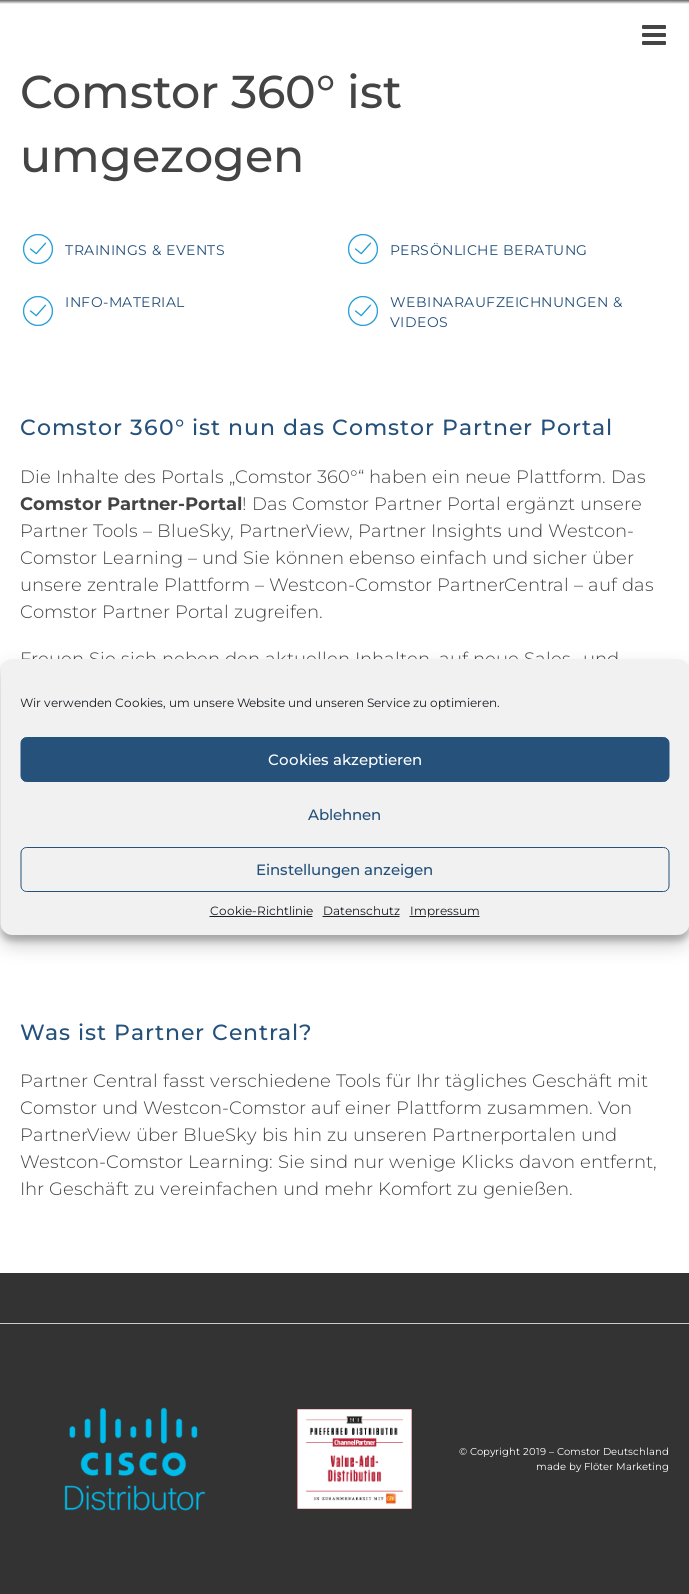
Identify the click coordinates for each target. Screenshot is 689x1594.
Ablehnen (344, 814)
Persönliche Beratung (489, 250)
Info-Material (125, 302)
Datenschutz (361, 910)
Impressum (445, 910)
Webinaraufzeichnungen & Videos (506, 312)
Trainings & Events (145, 250)
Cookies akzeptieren (345, 759)
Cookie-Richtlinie (261, 910)
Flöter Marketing (626, 1466)
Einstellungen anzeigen (344, 869)
